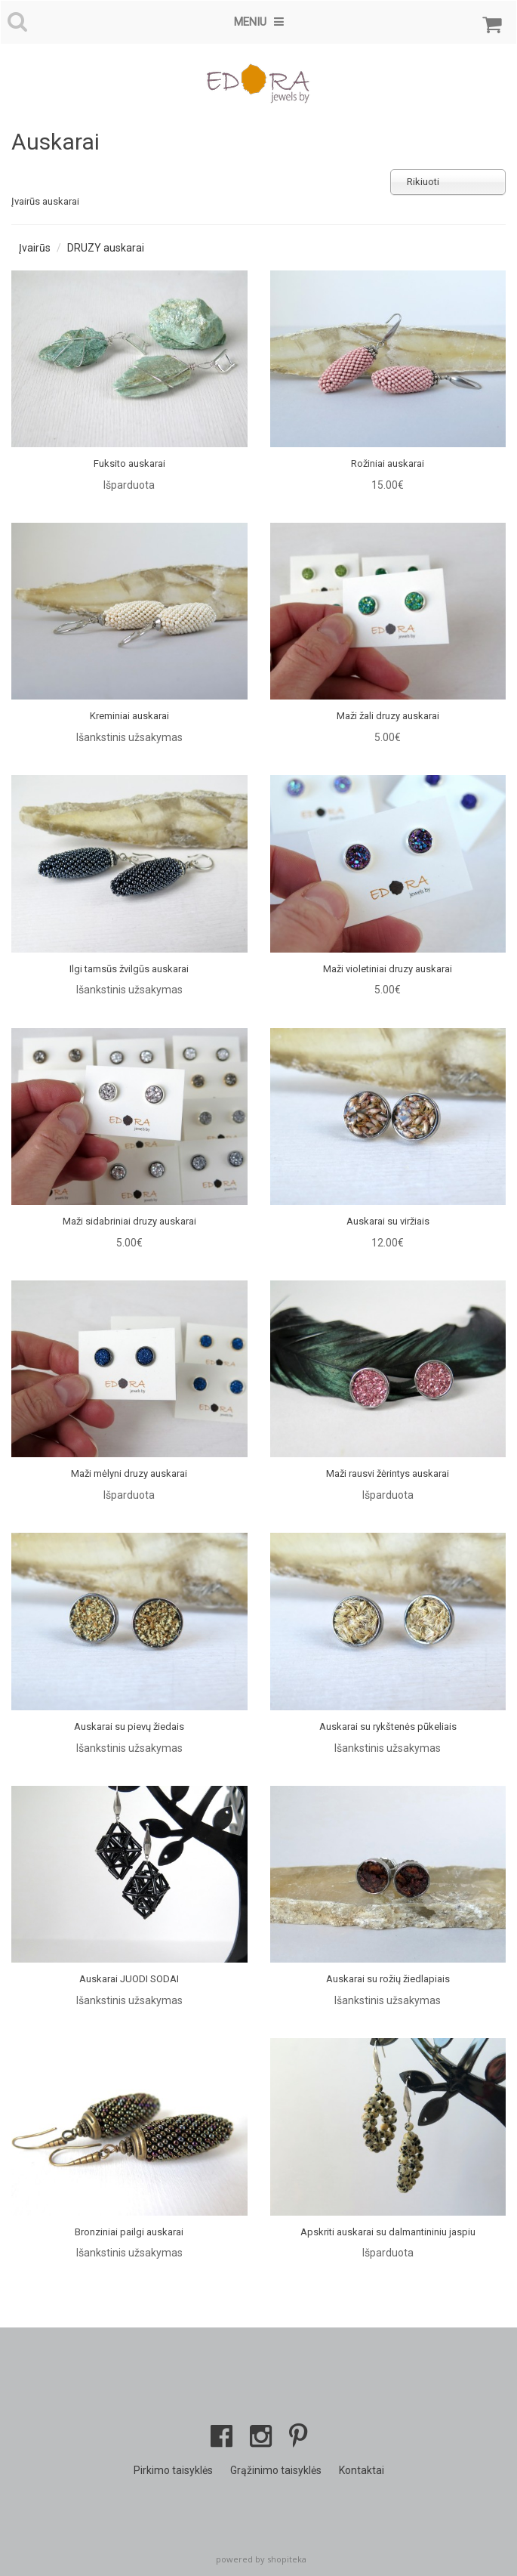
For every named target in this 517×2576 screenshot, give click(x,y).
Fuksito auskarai (129, 463)
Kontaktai (361, 2470)
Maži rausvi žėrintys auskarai (387, 1473)
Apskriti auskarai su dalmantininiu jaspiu (387, 2232)
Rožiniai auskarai (387, 463)
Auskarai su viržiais (387, 1221)
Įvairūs (35, 248)
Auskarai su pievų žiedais (129, 1726)
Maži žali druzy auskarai (388, 715)
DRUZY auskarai (105, 248)
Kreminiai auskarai (129, 715)
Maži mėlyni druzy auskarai (129, 1473)
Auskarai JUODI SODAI (129, 1979)
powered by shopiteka (261, 2559)
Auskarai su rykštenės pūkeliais (388, 1726)
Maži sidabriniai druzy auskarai (129, 1221)
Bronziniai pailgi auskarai (129, 2232)
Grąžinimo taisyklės (276, 2470)
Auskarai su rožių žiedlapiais (388, 1979)
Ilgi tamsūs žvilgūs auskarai (129, 968)
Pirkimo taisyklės (173, 2470)
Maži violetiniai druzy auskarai (387, 968)
